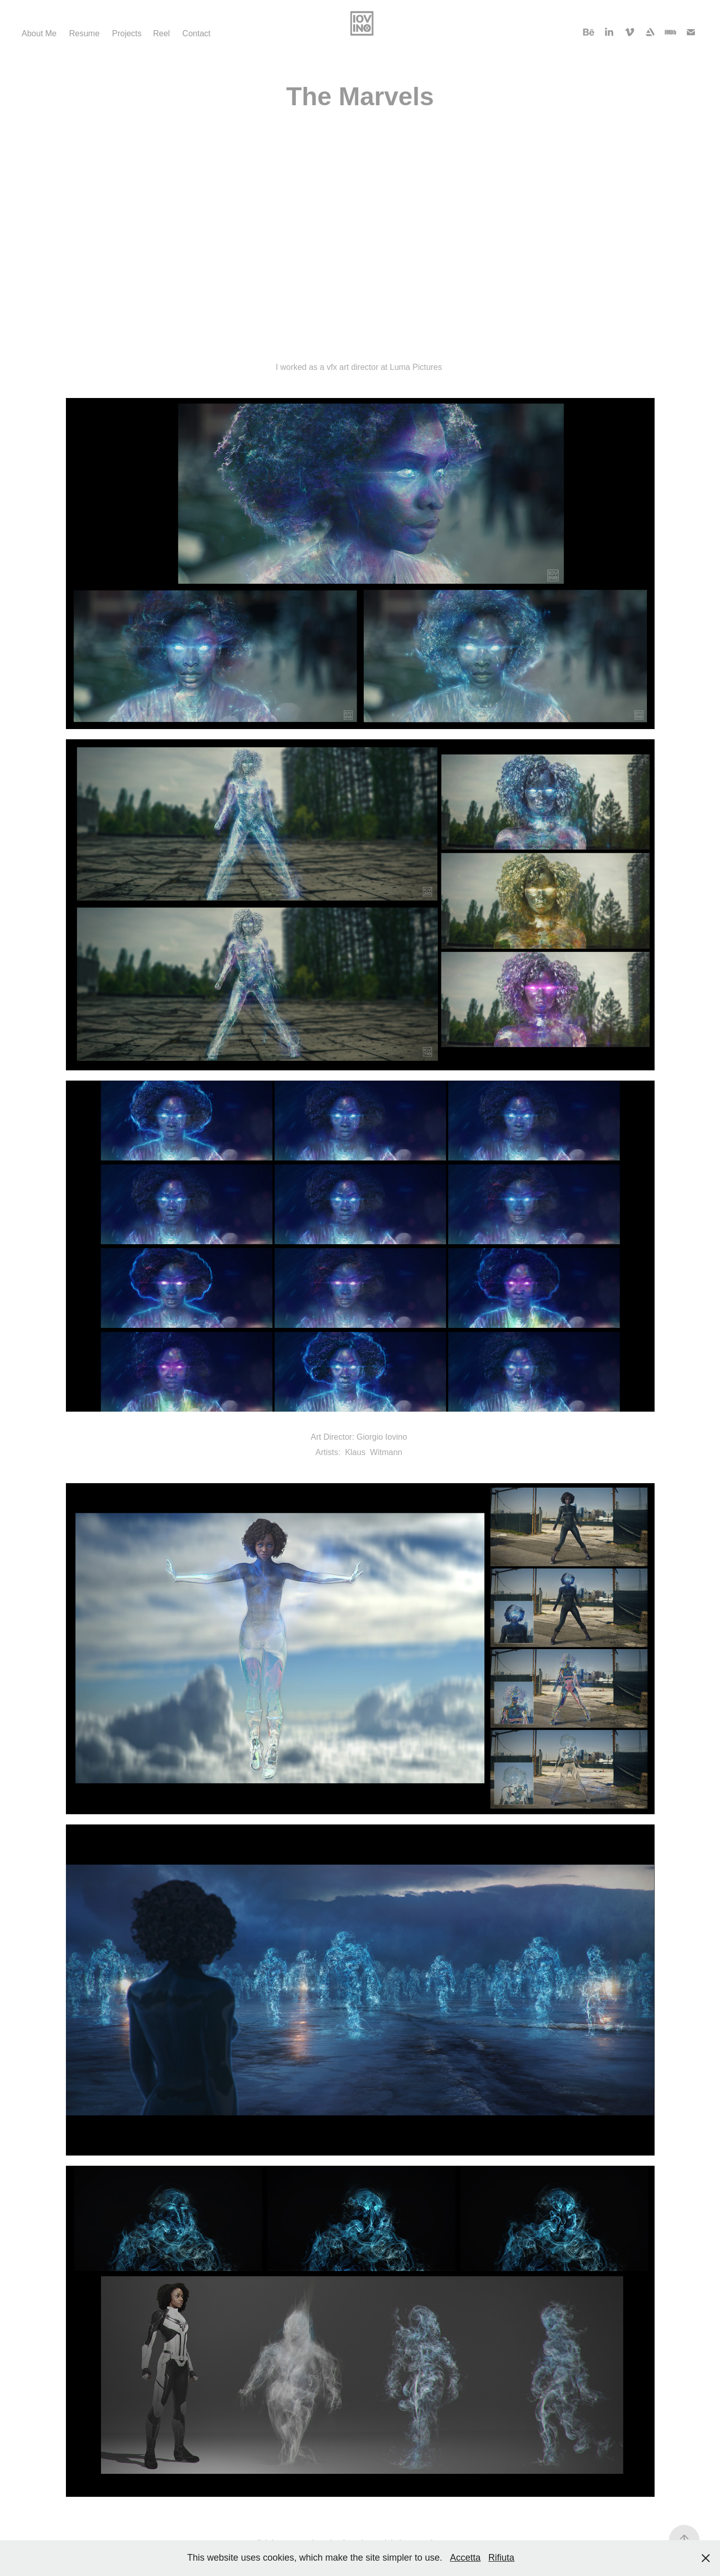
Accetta (465, 2557)
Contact (196, 33)
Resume (84, 33)
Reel (161, 33)
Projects (127, 33)
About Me (38, 33)
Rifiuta (502, 2557)
